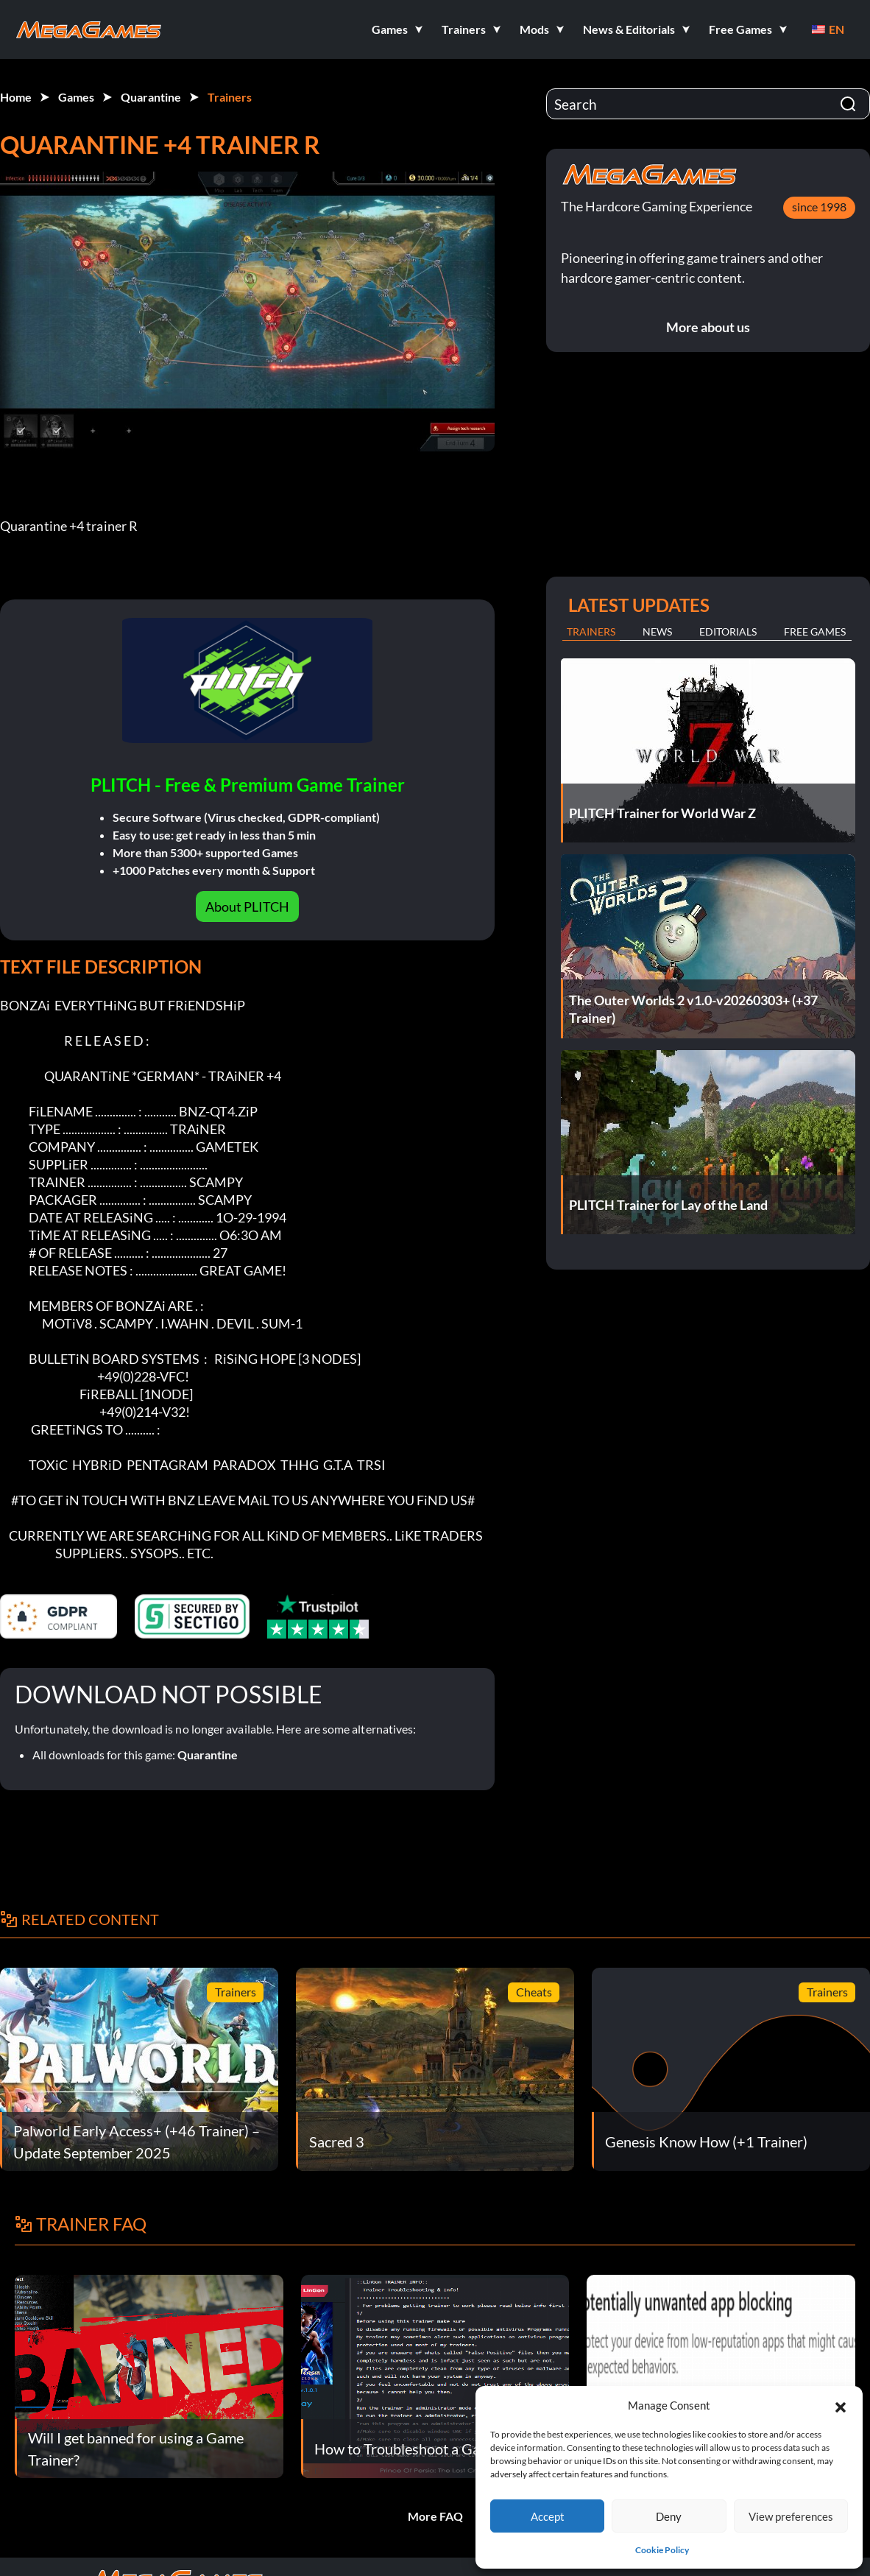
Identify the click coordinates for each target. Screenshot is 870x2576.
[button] (840, 2405)
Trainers (230, 97)
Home (16, 97)
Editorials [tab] (728, 631)
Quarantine (151, 97)
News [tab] (657, 631)
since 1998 (819, 207)
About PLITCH (247, 906)
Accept (548, 2516)
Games (76, 97)
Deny (669, 2516)
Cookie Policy (662, 2549)
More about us (708, 327)
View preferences (791, 2516)
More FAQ (435, 2516)
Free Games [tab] (815, 631)
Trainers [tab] (591, 631)
